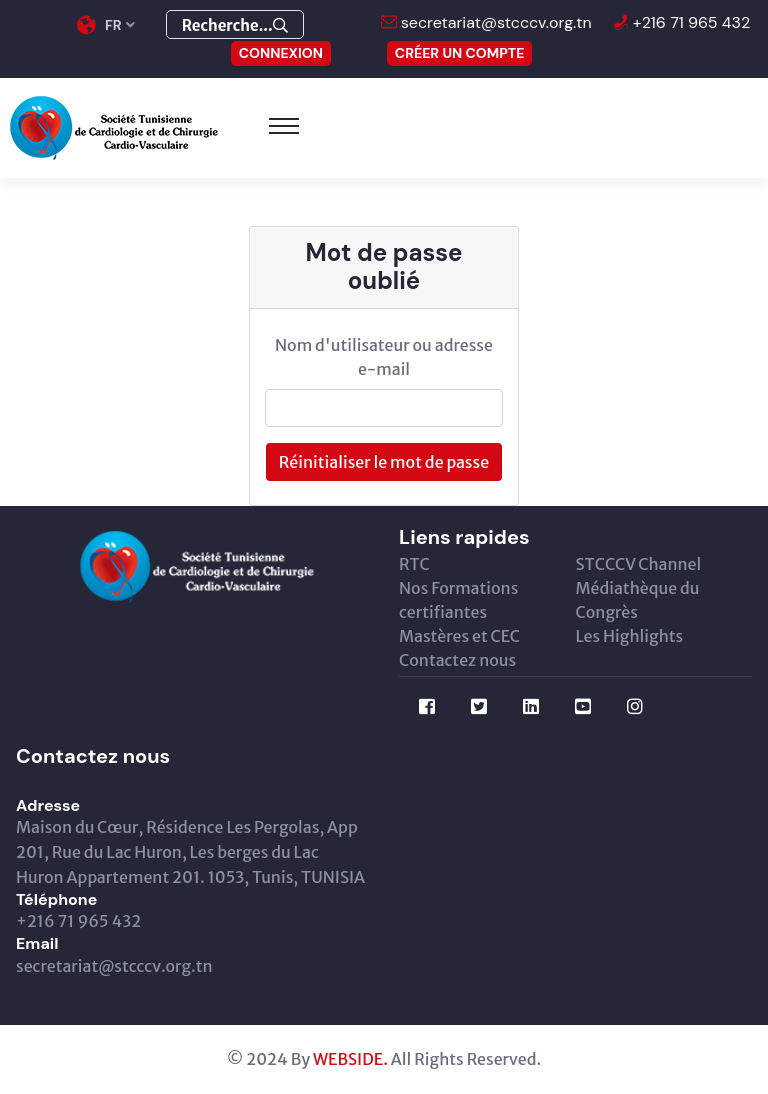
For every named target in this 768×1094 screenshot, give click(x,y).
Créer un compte (460, 53)
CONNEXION (281, 53)
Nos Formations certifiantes (458, 600)
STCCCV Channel (639, 564)
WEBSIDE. (350, 1059)
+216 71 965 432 (690, 22)
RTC (414, 564)
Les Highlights (630, 636)
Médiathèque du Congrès (638, 600)
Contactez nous (457, 660)
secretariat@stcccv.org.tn (494, 22)
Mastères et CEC (459, 636)
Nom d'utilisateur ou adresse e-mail (384, 357)
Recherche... (235, 25)
